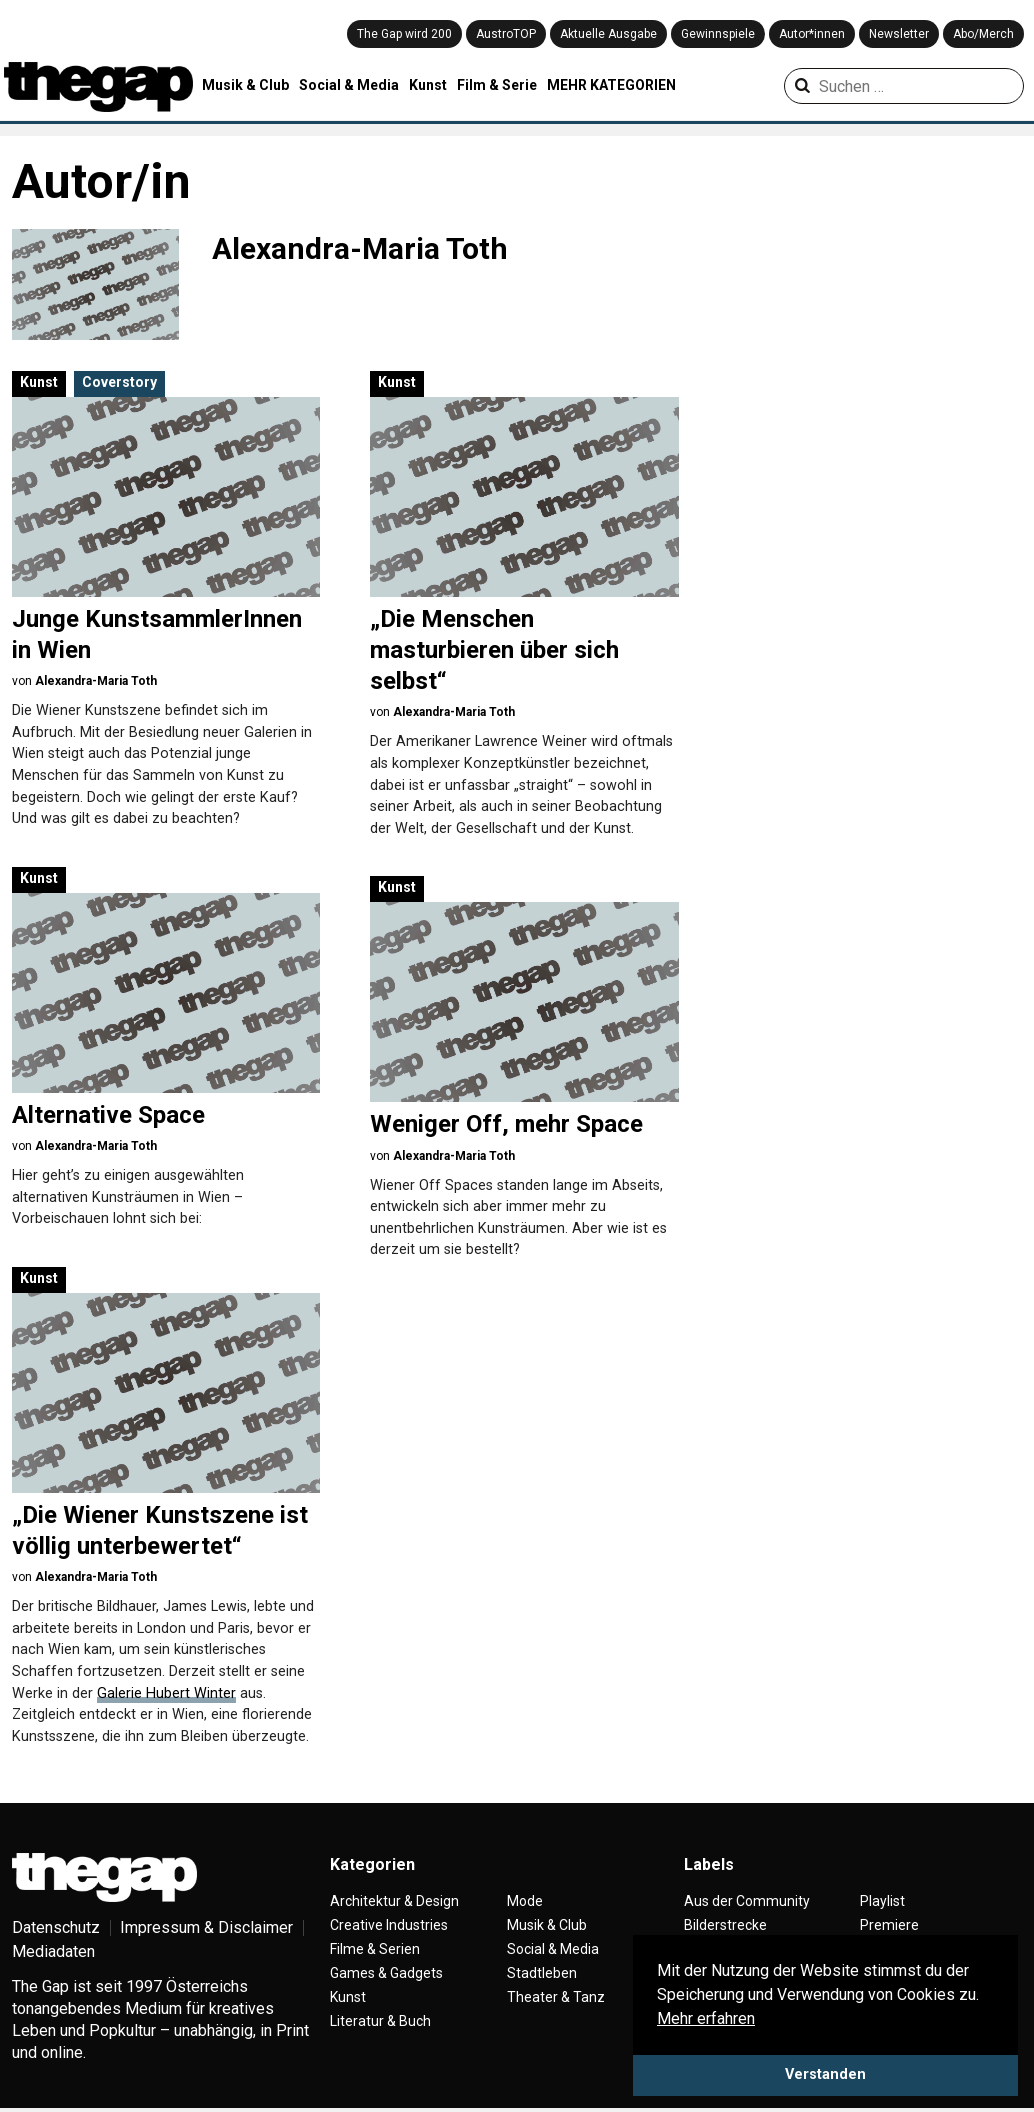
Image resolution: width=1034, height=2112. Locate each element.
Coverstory (119, 382)
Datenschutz (56, 1927)
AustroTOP (506, 34)
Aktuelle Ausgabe (608, 34)
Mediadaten (53, 1951)
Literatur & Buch (380, 2021)
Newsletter (899, 34)
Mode (525, 1901)
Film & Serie (497, 85)
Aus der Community (747, 1901)
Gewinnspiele (718, 34)
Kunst (428, 85)
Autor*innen (812, 34)
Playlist (882, 1901)
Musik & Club (245, 85)
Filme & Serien (375, 1949)
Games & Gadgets (386, 1973)
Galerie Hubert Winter (166, 1693)
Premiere (889, 1925)
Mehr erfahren (706, 2018)
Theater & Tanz (556, 1997)
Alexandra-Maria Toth (96, 681)
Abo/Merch (983, 34)
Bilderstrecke (725, 1925)
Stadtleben (542, 1973)
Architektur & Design (394, 1901)
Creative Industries (389, 1925)
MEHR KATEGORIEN (611, 85)
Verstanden (825, 2074)
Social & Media (349, 85)
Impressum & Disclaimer (206, 1927)
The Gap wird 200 (404, 34)
